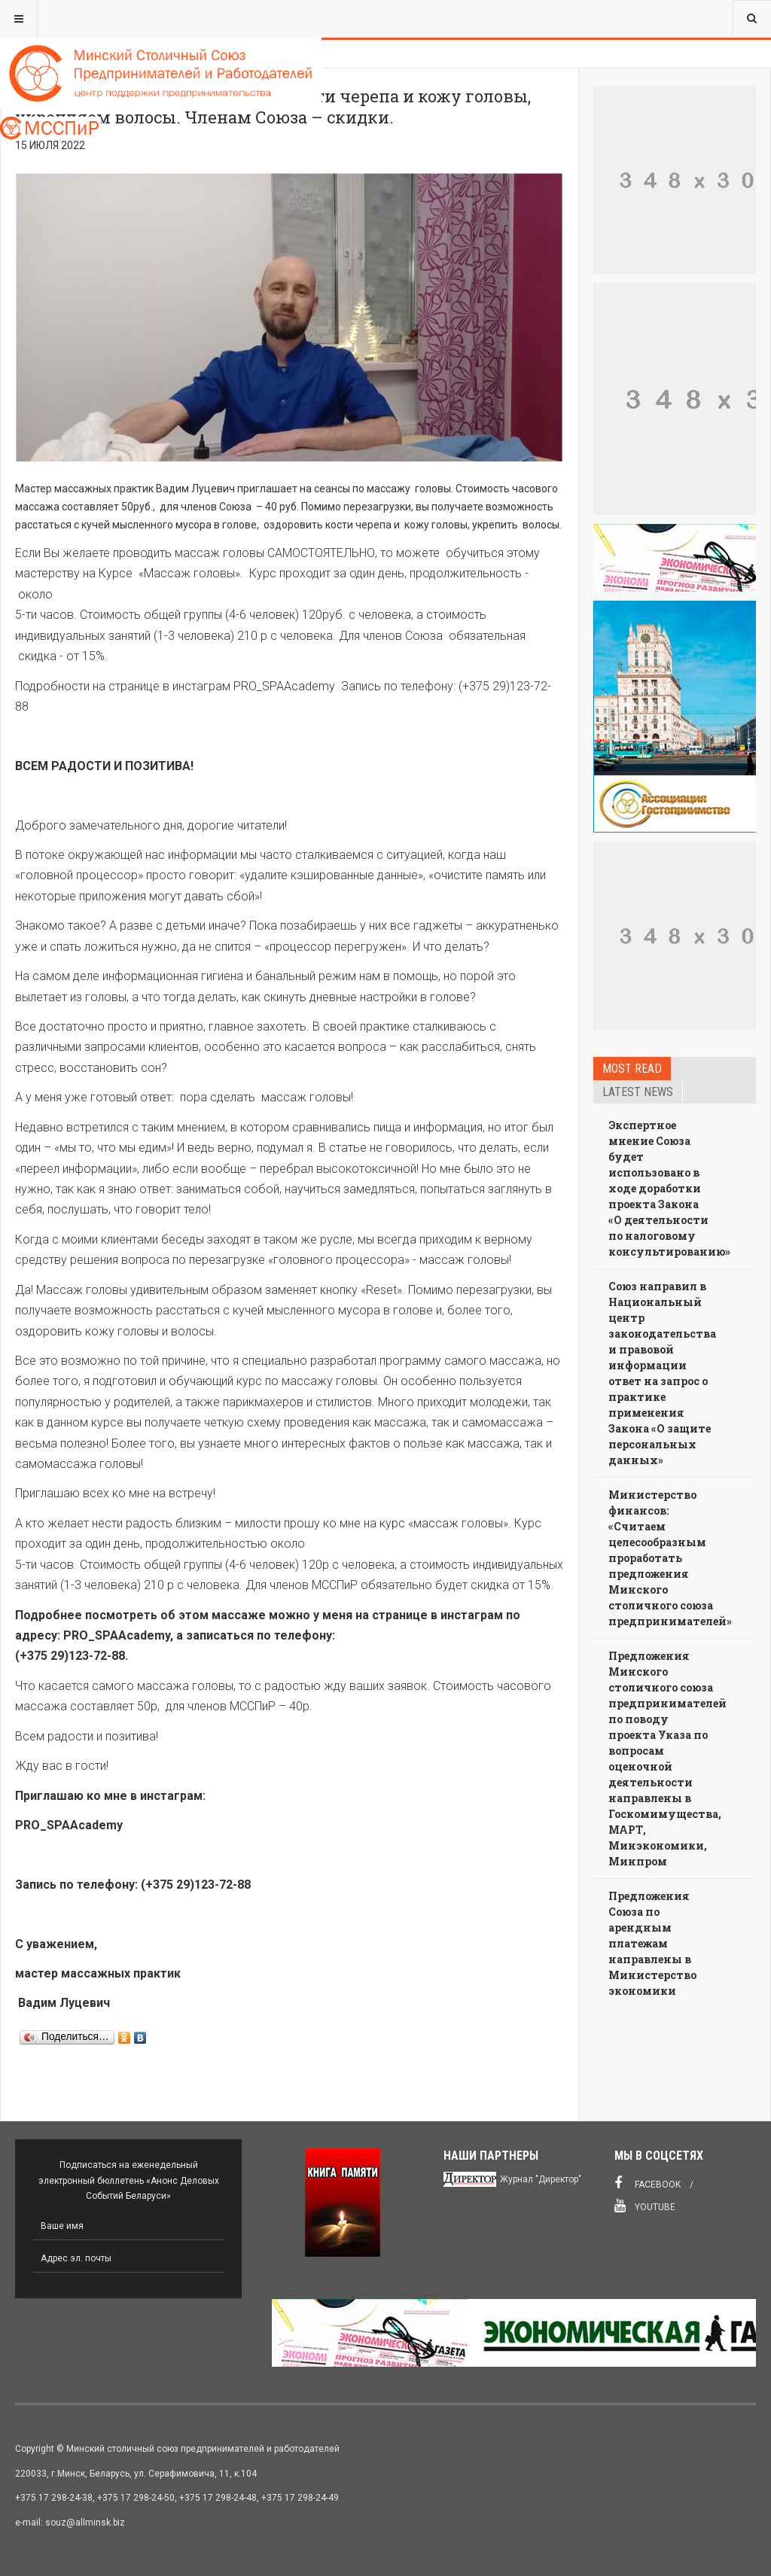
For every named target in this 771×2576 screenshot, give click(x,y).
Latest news (637, 1092)
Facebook (647, 2183)
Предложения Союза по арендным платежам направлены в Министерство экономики (652, 1943)
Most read (632, 1068)
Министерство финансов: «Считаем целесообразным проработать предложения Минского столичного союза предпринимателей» (670, 1557)
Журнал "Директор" (540, 2179)
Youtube (644, 2205)
